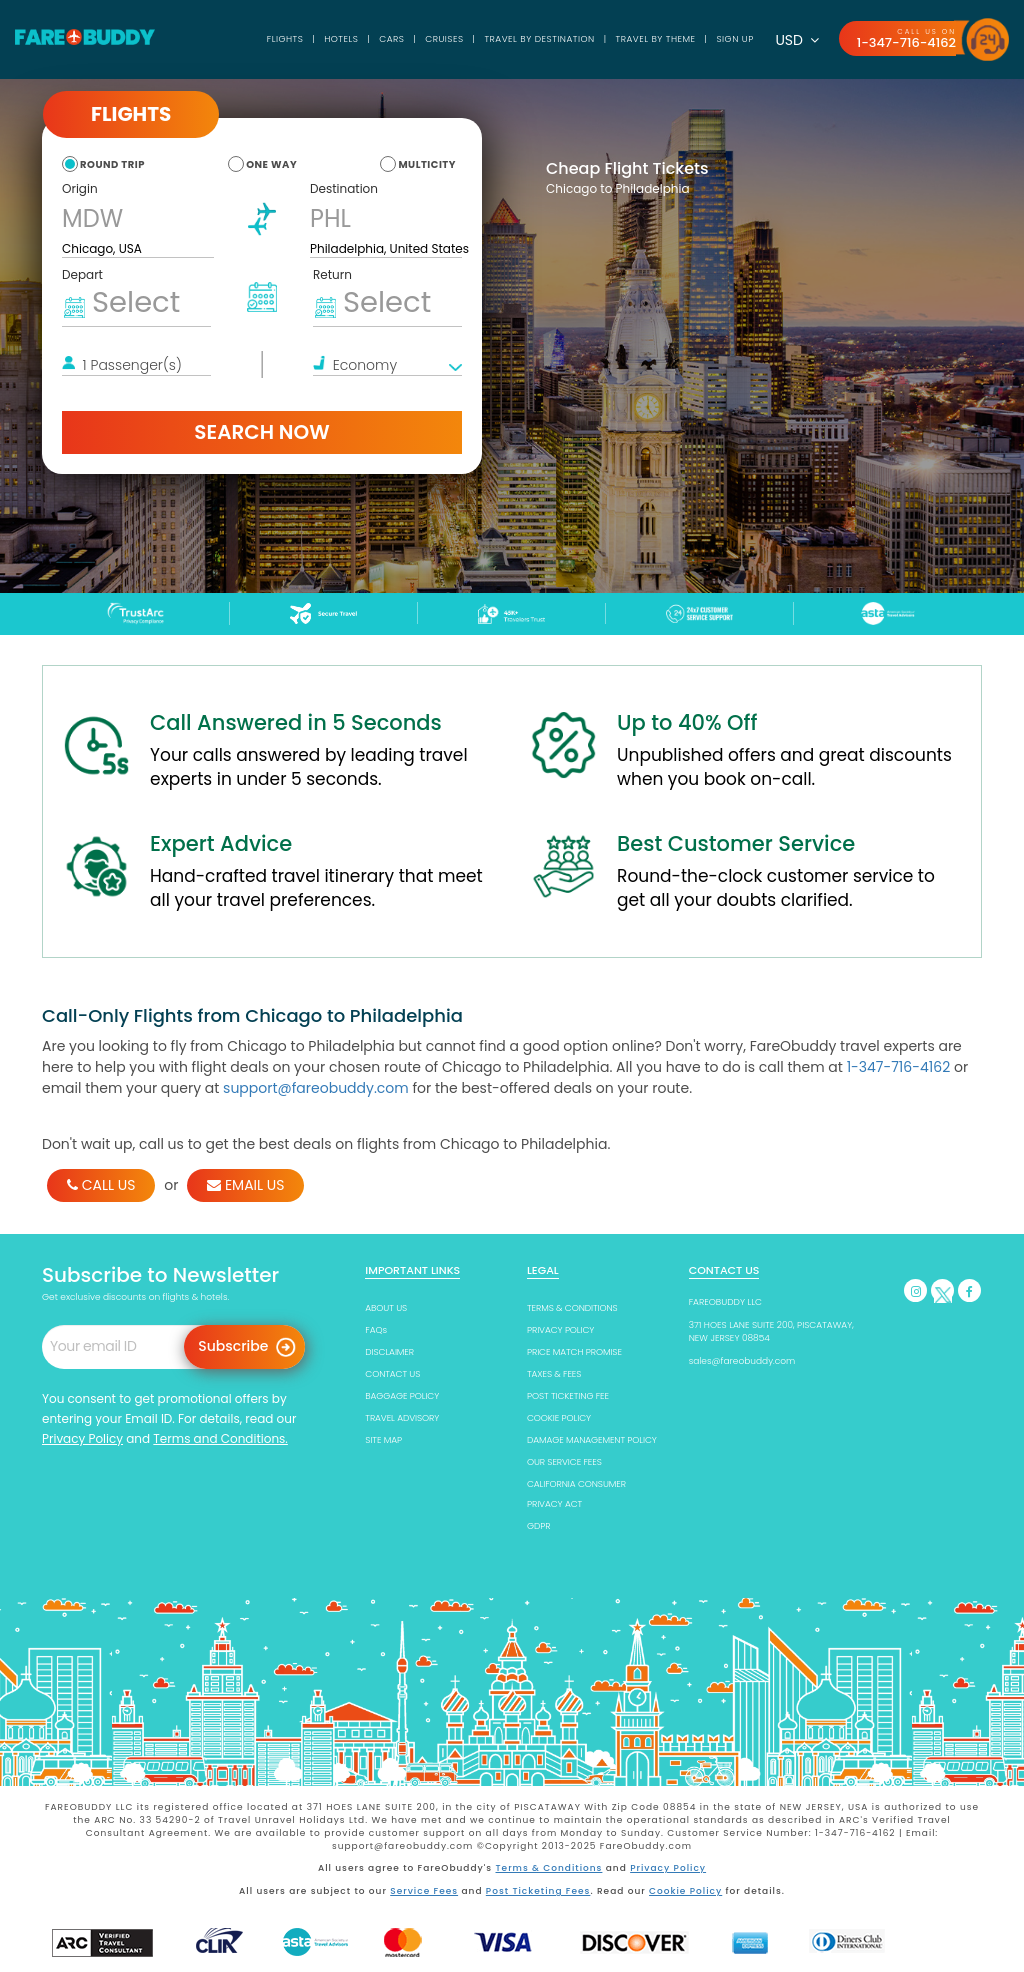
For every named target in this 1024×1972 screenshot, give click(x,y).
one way (271, 164)
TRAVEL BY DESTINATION (538, 39)
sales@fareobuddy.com (742, 1361)
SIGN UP (734, 39)
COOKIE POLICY (559, 1418)
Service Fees (424, 1891)
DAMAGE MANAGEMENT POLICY (592, 1440)
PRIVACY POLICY (560, 1330)
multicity (427, 164)
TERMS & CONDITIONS (572, 1308)
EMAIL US (245, 1185)
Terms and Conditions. (220, 1438)
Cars (389, 39)
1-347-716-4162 (906, 42)
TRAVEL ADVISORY (402, 1418)
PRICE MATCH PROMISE (574, 1352)
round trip (112, 164)
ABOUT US (386, 1308)
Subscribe (233, 1346)
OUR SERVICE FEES (564, 1462)
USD (796, 40)
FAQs (376, 1330)
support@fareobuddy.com (316, 1088)
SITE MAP (383, 1440)
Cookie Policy (685, 1891)
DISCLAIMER (389, 1352)
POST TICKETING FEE (568, 1396)
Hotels (339, 39)
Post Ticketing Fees (538, 1891)
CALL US (101, 1185)
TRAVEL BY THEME (655, 39)
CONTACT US (392, 1374)
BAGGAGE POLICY (402, 1396)
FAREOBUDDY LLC (725, 1302)
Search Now (261, 432)
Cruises (443, 39)
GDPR (538, 1526)
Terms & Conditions (549, 1868)
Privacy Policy (82, 1438)
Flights (283, 39)
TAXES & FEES (554, 1374)
